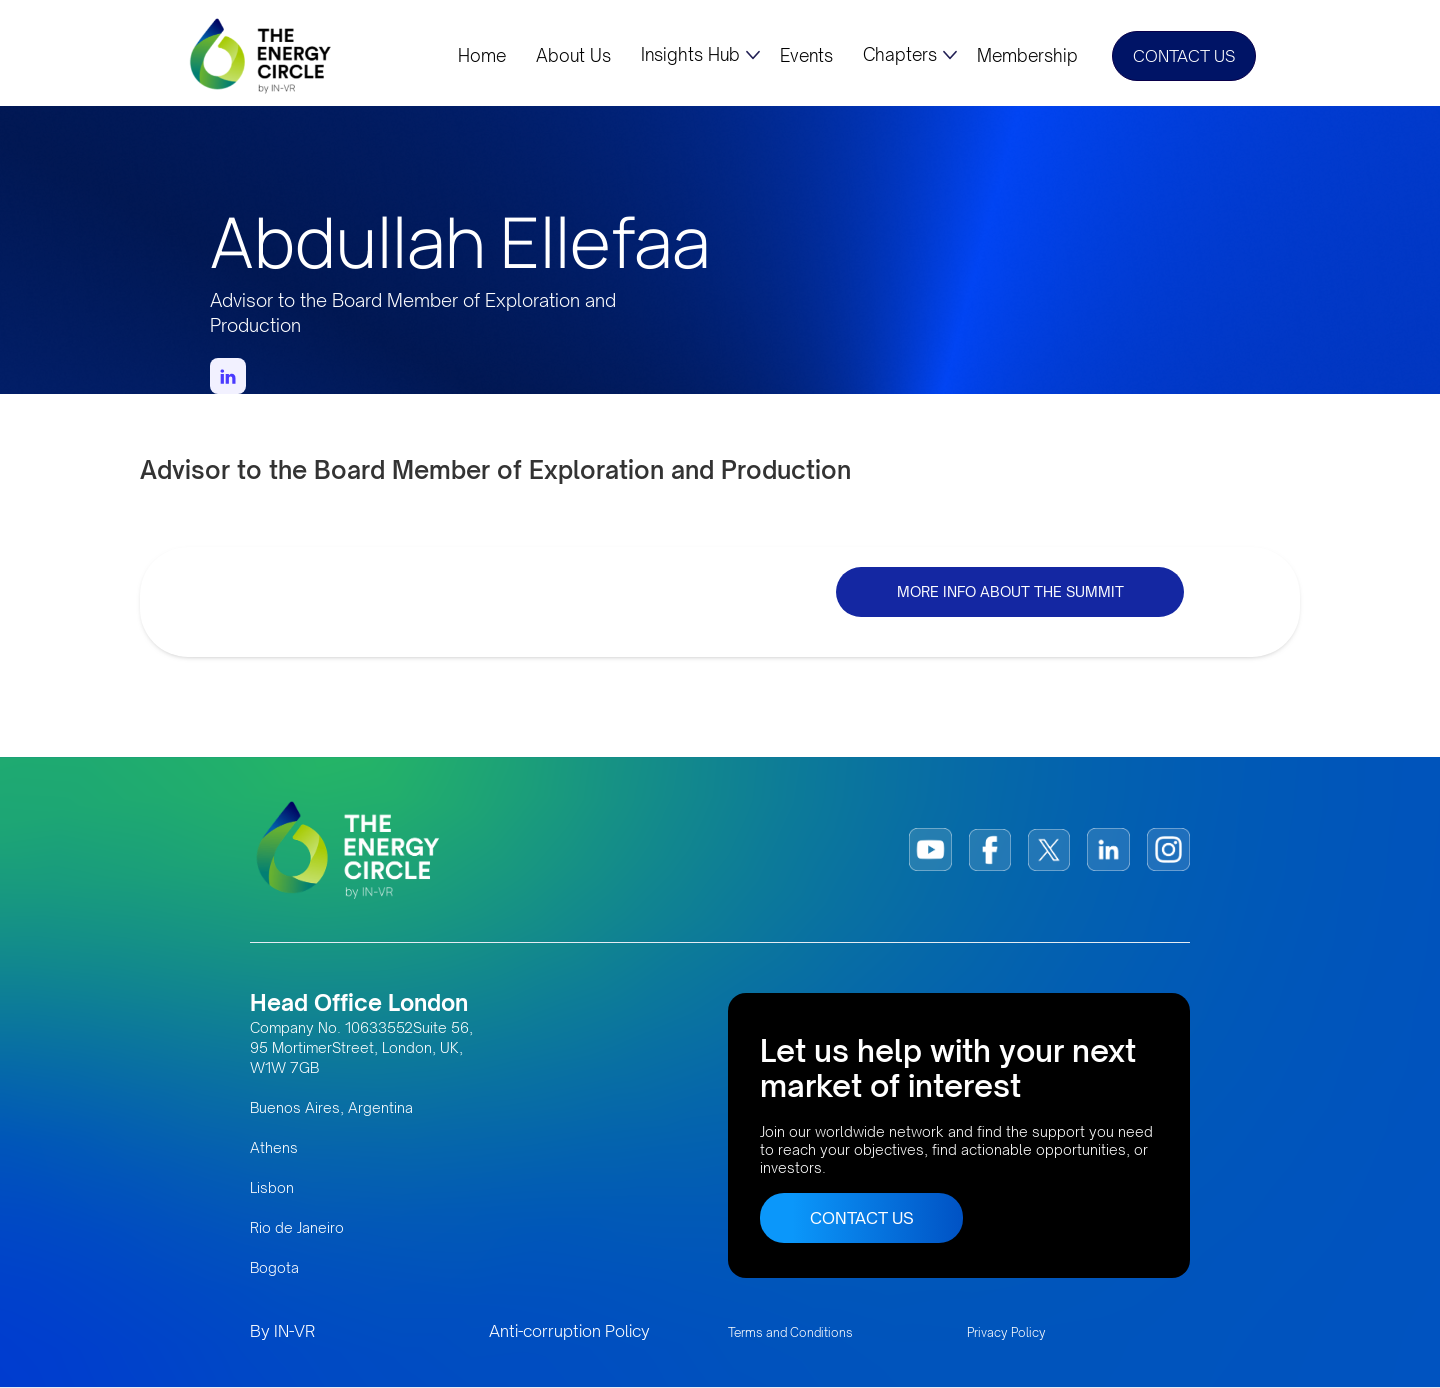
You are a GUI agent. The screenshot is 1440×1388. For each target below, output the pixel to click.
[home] (262, 55)
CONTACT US (1184, 56)
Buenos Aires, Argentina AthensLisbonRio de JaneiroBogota (331, 1187)
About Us (573, 56)
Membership (1027, 56)
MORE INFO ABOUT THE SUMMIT (1010, 591)
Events (806, 56)
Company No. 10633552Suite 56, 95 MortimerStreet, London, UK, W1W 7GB (361, 1047)
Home (482, 56)
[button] (700, 55)
